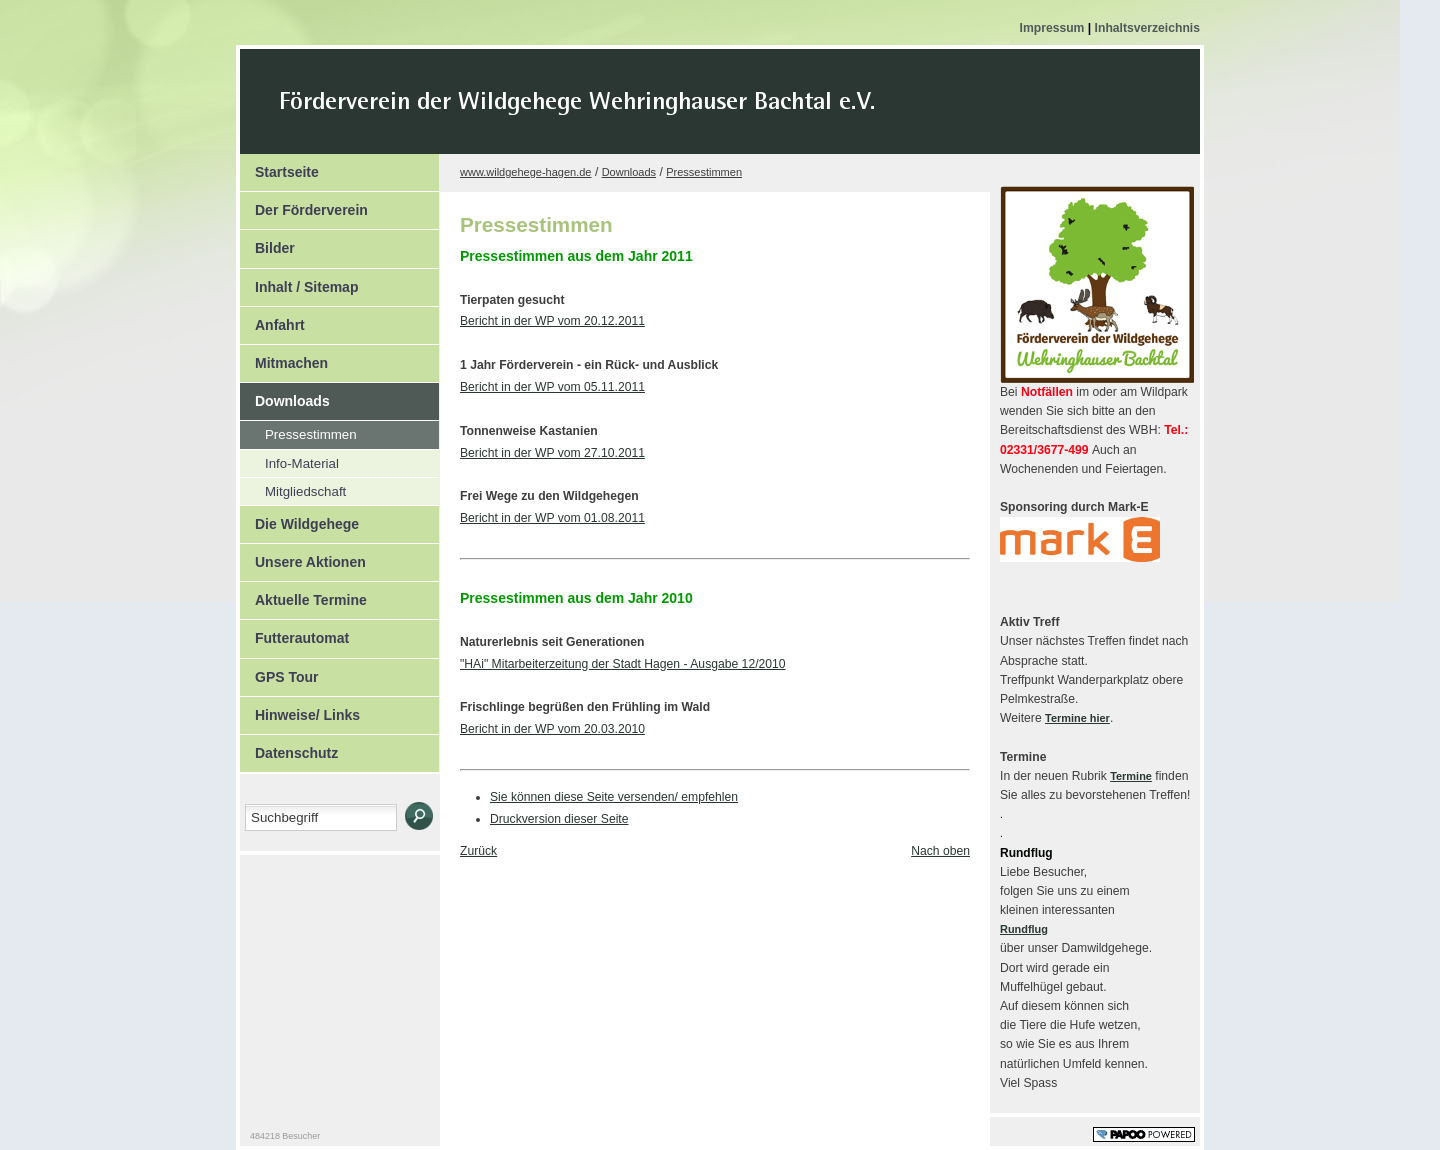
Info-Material (289, 460)
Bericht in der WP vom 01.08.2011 (552, 518)
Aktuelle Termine (303, 595)
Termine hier (1077, 718)
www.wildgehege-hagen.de (525, 172)
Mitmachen (284, 358)
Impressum (1054, 28)
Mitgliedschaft (293, 488)
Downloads (285, 396)
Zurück (478, 851)
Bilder (267, 243)
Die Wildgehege (299, 519)
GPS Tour (279, 672)
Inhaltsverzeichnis (1147, 28)
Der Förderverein (304, 205)
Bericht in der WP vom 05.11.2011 (552, 387)
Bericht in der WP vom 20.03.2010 (552, 729)
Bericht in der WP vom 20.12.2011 (552, 321)
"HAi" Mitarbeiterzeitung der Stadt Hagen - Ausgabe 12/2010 (623, 664)
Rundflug (1024, 929)
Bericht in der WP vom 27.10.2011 (552, 453)
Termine (1131, 776)
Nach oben (940, 851)
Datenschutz (289, 748)
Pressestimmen (298, 431)
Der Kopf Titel (747, 114)
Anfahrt (272, 320)
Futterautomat (294, 633)
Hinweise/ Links (300, 710)
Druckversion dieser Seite (559, 819)
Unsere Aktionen (303, 557)
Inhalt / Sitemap (299, 282)
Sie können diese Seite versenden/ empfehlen (614, 797)
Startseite (279, 167)
